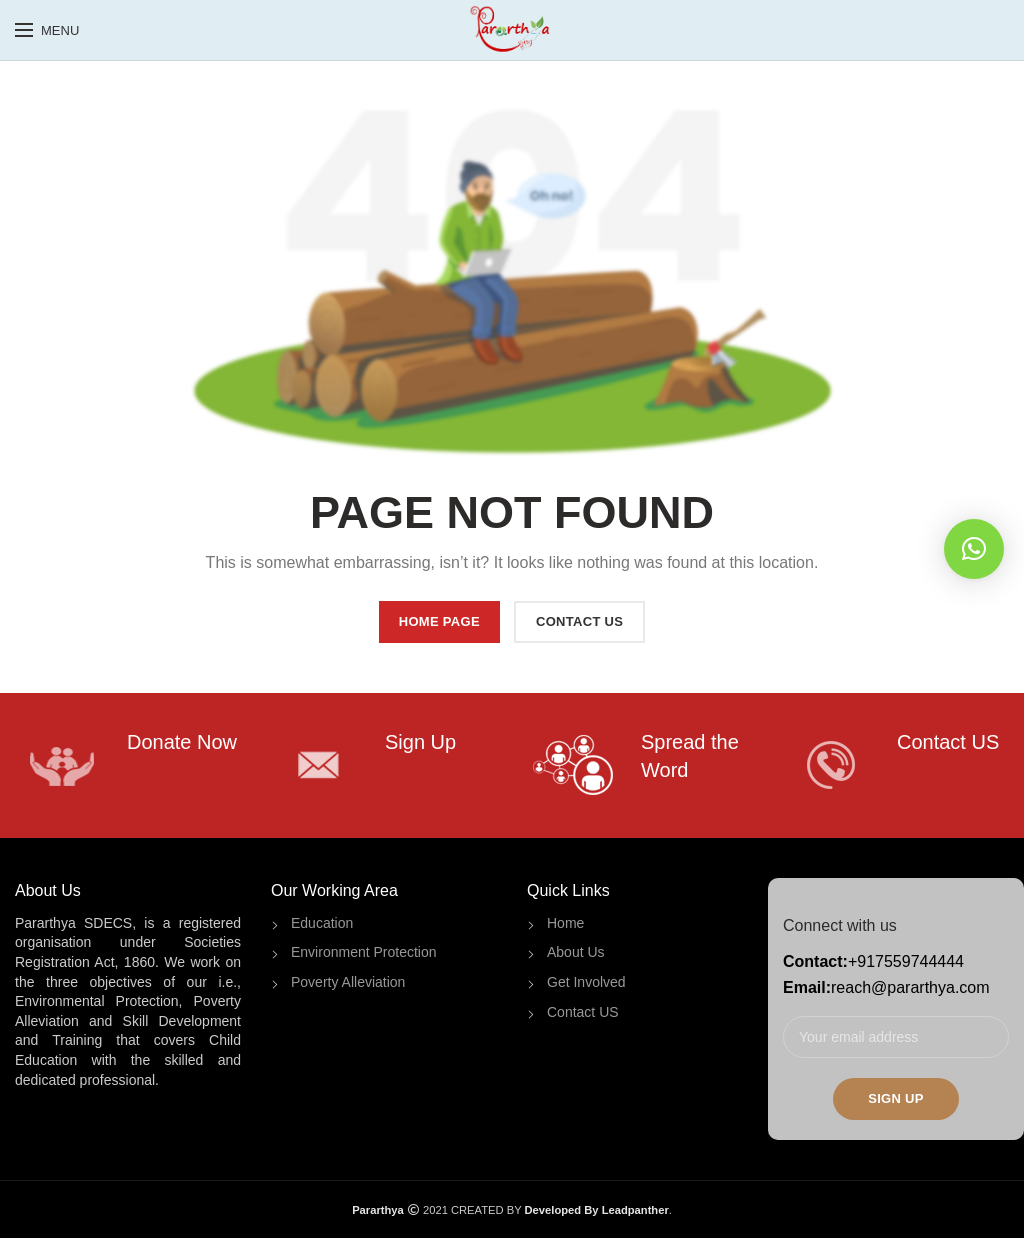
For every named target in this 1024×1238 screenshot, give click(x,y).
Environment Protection (364, 952)
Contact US (583, 1012)
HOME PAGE (439, 621)
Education (322, 923)
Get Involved (586, 982)
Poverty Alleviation (348, 982)
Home (565, 923)
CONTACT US (579, 621)
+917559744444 (906, 961)
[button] (974, 549)
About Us (576, 952)
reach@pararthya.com (910, 987)
